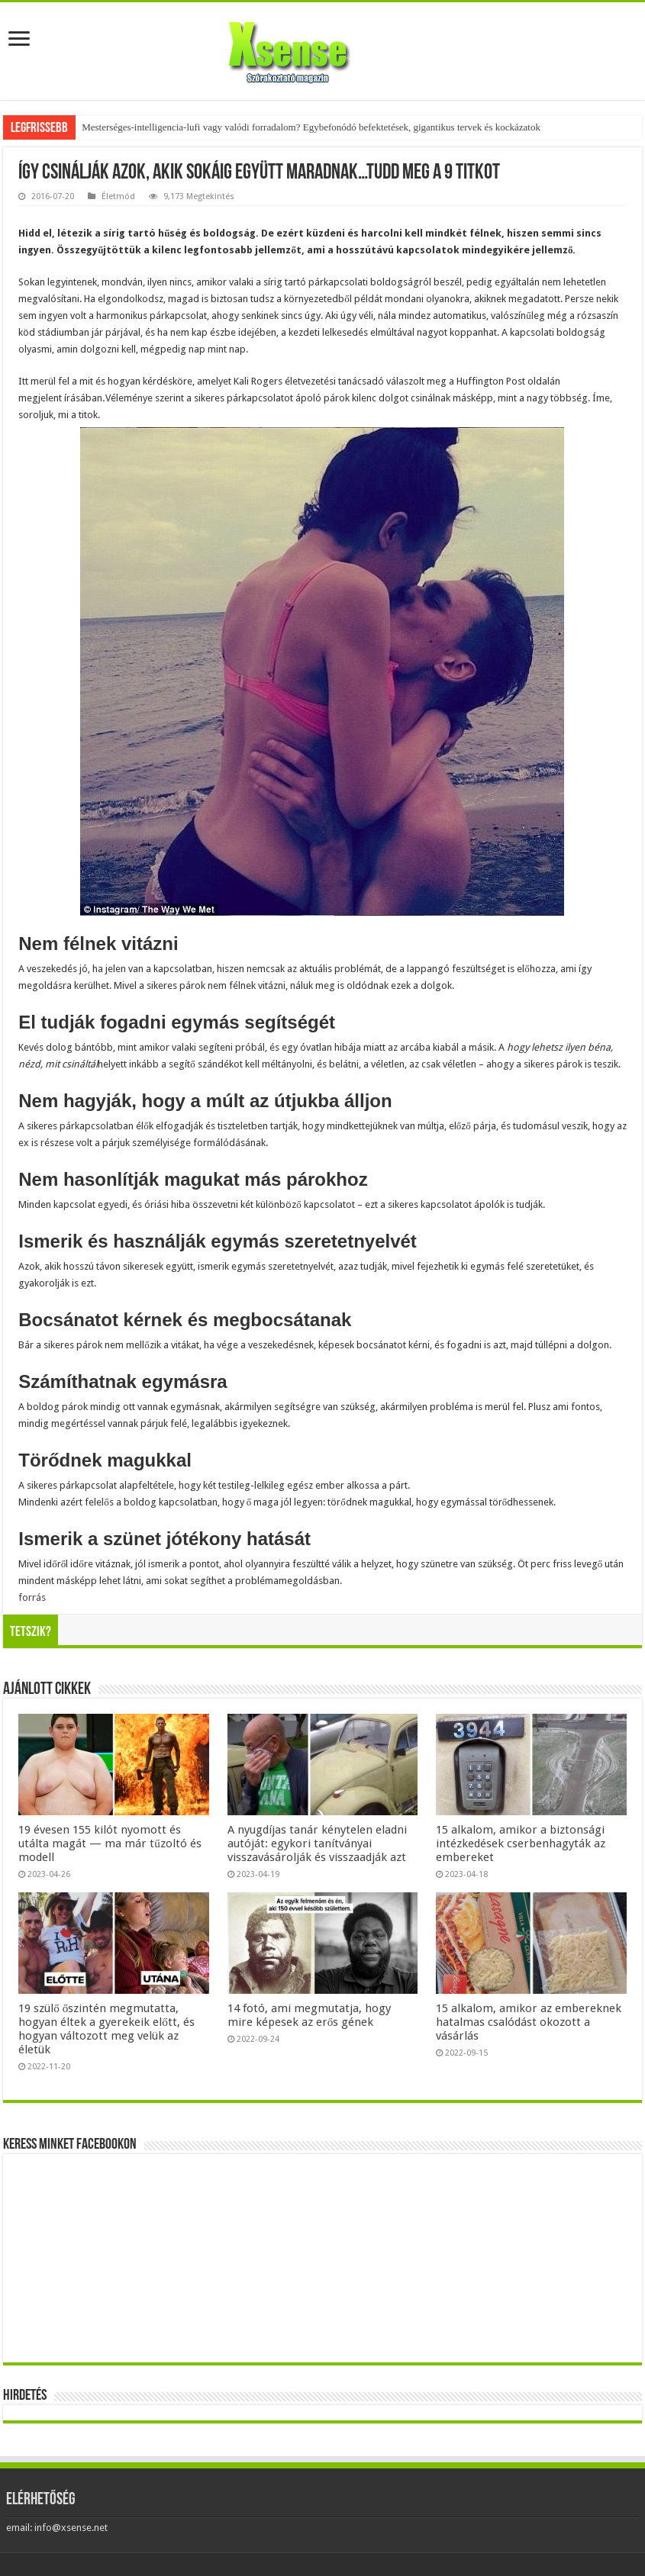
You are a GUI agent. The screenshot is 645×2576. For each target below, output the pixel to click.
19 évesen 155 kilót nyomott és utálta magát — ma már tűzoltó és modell (110, 1843)
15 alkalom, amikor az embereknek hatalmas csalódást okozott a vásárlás (528, 2022)
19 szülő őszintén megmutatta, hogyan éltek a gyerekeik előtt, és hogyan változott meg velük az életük (106, 2028)
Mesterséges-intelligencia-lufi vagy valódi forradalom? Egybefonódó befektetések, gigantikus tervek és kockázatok (311, 127)
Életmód (118, 196)
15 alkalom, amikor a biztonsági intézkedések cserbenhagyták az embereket (520, 1843)
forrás (32, 1597)
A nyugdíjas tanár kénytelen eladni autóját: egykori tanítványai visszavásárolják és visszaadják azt (317, 1843)
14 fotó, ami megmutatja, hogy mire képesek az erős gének (309, 2015)
